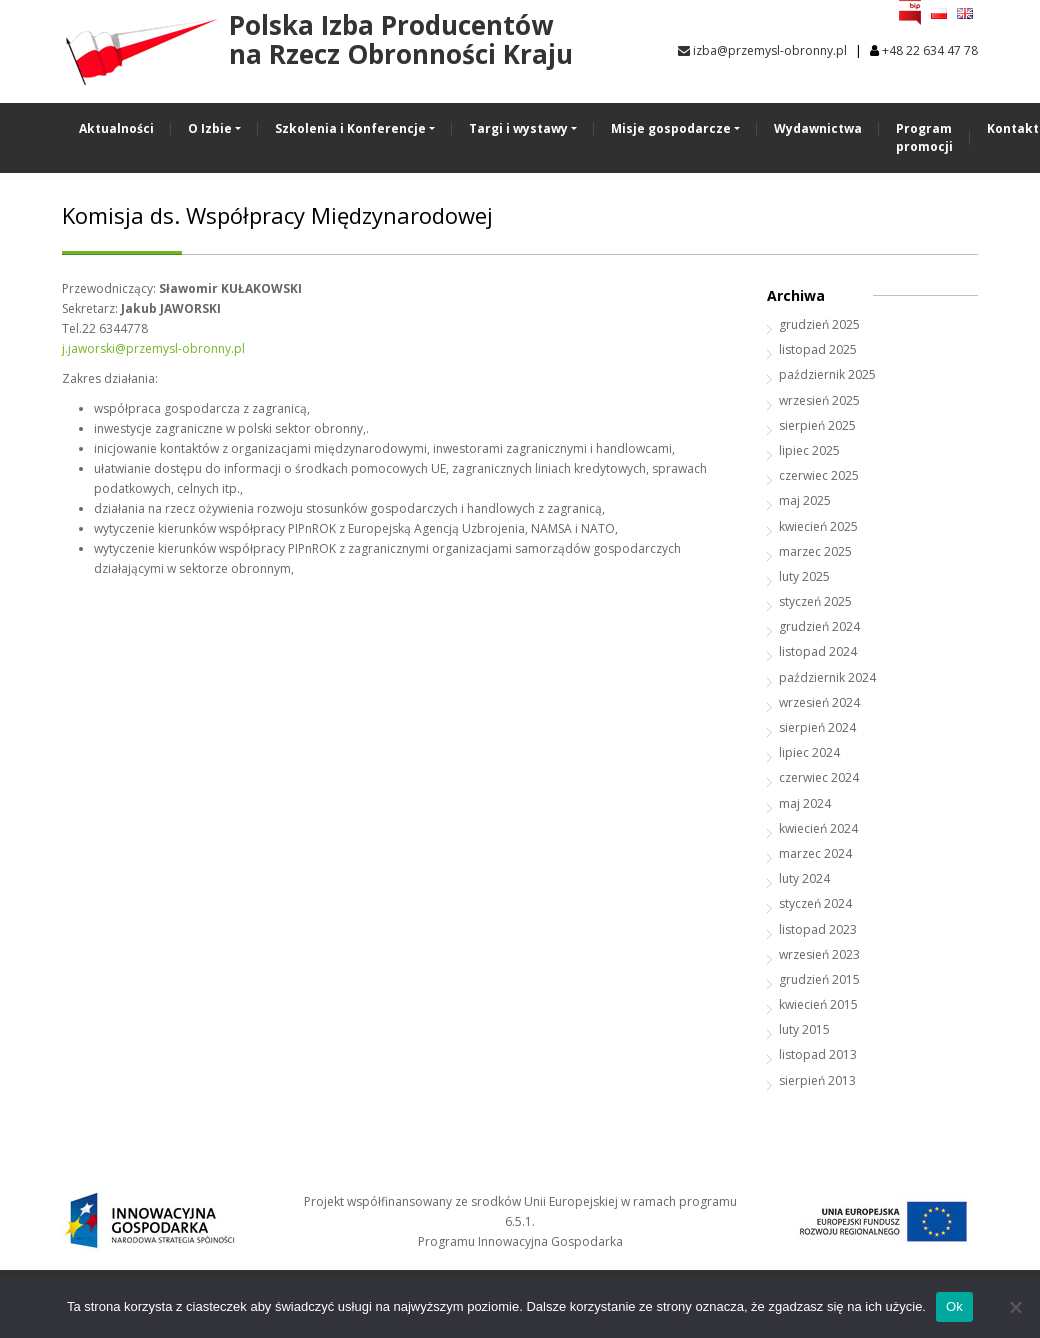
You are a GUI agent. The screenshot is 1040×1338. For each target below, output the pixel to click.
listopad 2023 (818, 929)
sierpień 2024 (817, 727)
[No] (1015, 1307)
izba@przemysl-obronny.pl (762, 50)
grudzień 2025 (819, 324)
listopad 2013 (818, 1054)
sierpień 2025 (817, 425)
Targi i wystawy (518, 128)
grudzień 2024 (819, 626)
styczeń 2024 (815, 903)
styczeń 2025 (815, 601)
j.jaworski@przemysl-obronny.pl (153, 348)
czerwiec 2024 (819, 777)
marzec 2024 (815, 853)
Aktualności (116, 128)
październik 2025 (827, 374)
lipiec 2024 (809, 752)
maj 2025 (805, 500)
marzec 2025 (815, 551)
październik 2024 (827, 677)
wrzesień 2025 (819, 400)
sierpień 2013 (817, 1080)
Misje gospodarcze (671, 128)
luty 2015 (804, 1029)
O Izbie (210, 128)
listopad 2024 (818, 651)
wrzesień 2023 (819, 954)
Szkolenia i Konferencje (350, 128)
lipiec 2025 (809, 450)
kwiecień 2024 (818, 828)
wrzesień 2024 (819, 702)
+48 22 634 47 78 (930, 50)
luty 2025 (804, 576)
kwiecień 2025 (818, 526)
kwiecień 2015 (818, 1004)
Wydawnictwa (818, 128)
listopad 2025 (818, 349)
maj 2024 (805, 803)
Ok (954, 1306)
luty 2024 (804, 878)
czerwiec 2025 (819, 475)
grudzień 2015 (819, 979)
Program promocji (924, 137)
